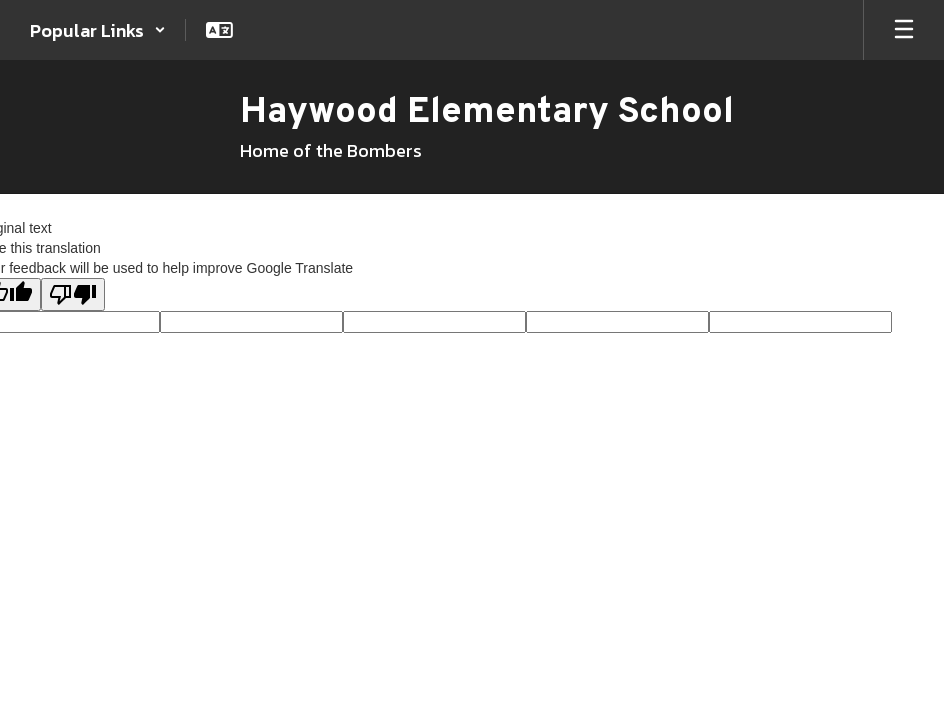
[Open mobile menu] (904, 30)
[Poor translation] (73, 294)
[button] (98, 30)
